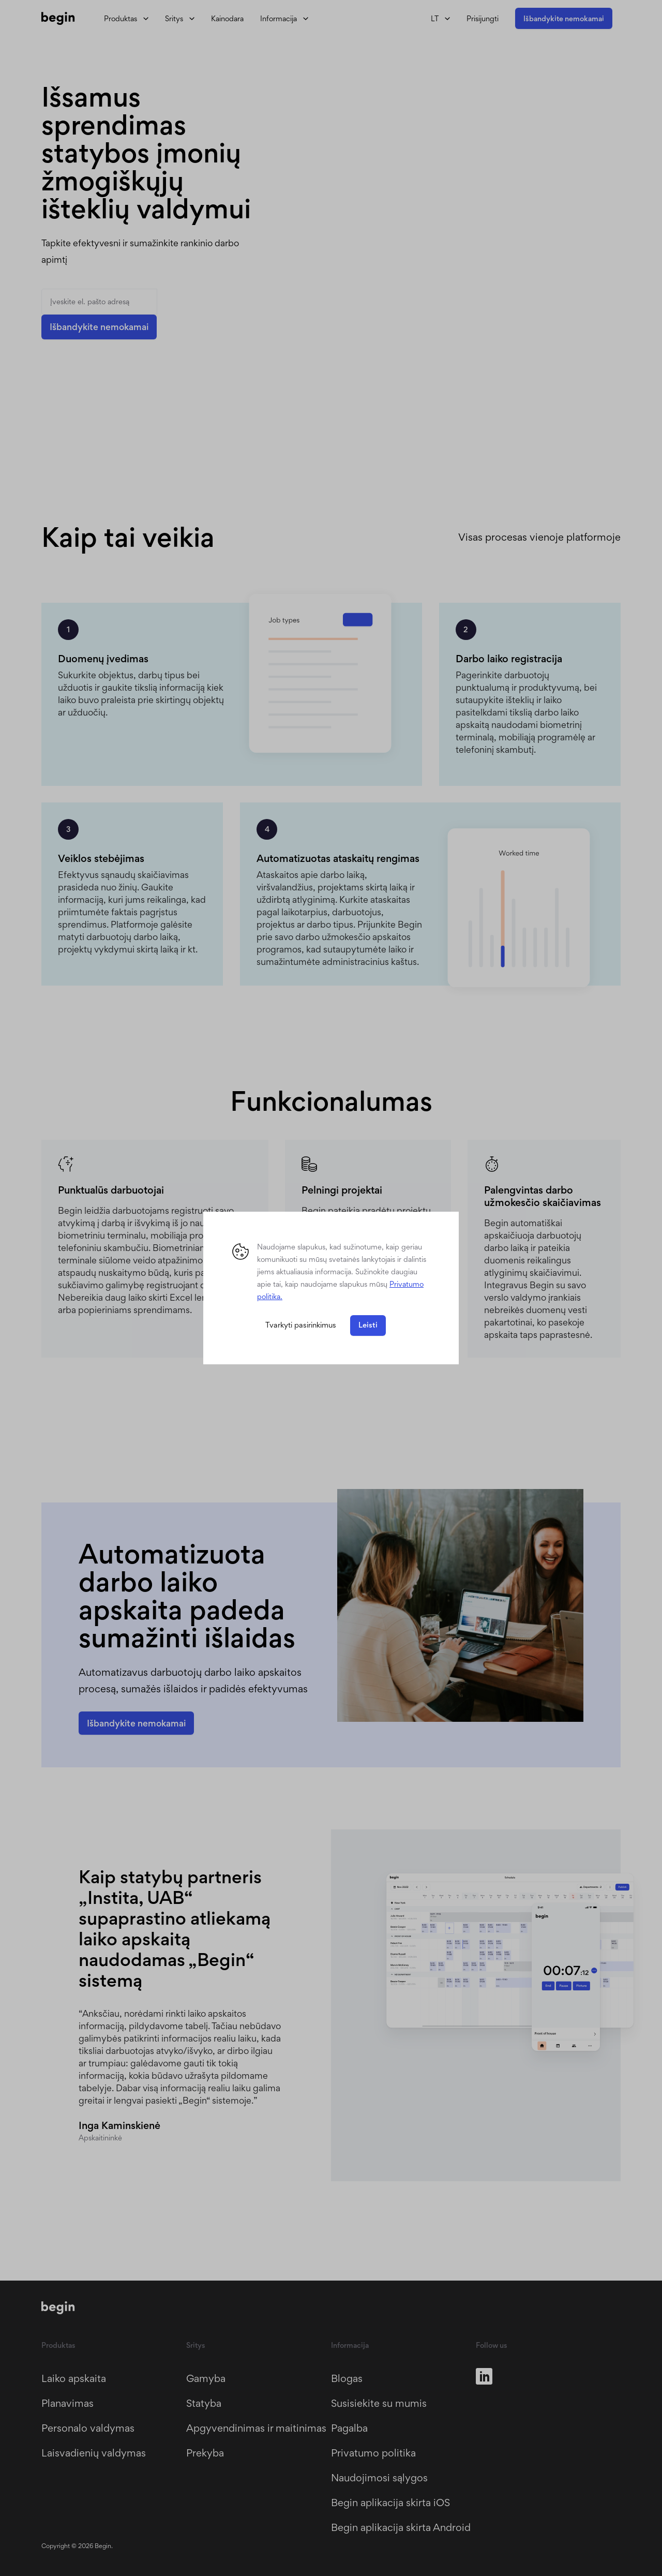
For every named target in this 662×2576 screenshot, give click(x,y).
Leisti (368, 1325)
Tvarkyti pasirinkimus (300, 1325)
